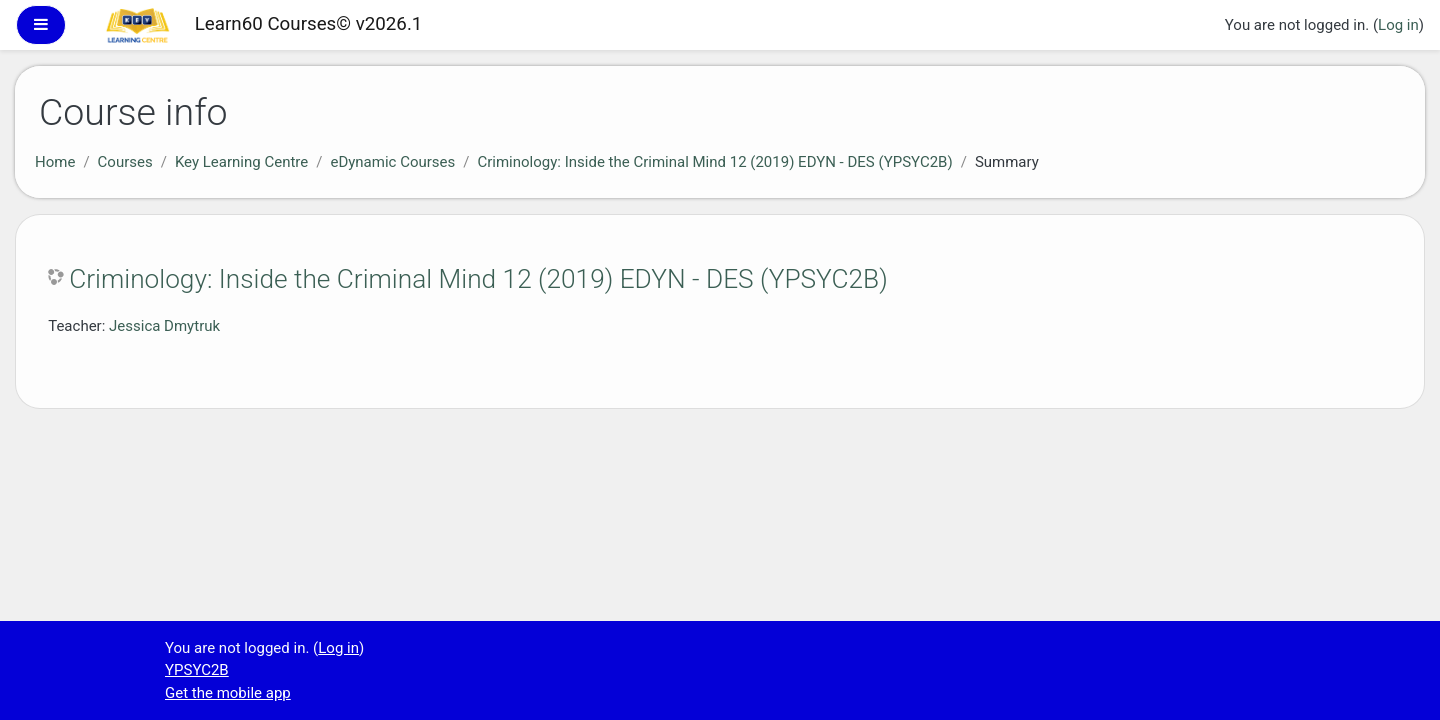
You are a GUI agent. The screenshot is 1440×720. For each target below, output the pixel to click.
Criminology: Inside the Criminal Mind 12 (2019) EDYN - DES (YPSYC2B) (714, 162)
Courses (125, 162)
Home (55, 162)
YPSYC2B (197, 670)
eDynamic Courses (392, 162)
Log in (1398, 25)
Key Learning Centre (241, 162)
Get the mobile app (228, 693)
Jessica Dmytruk (164, 326)
